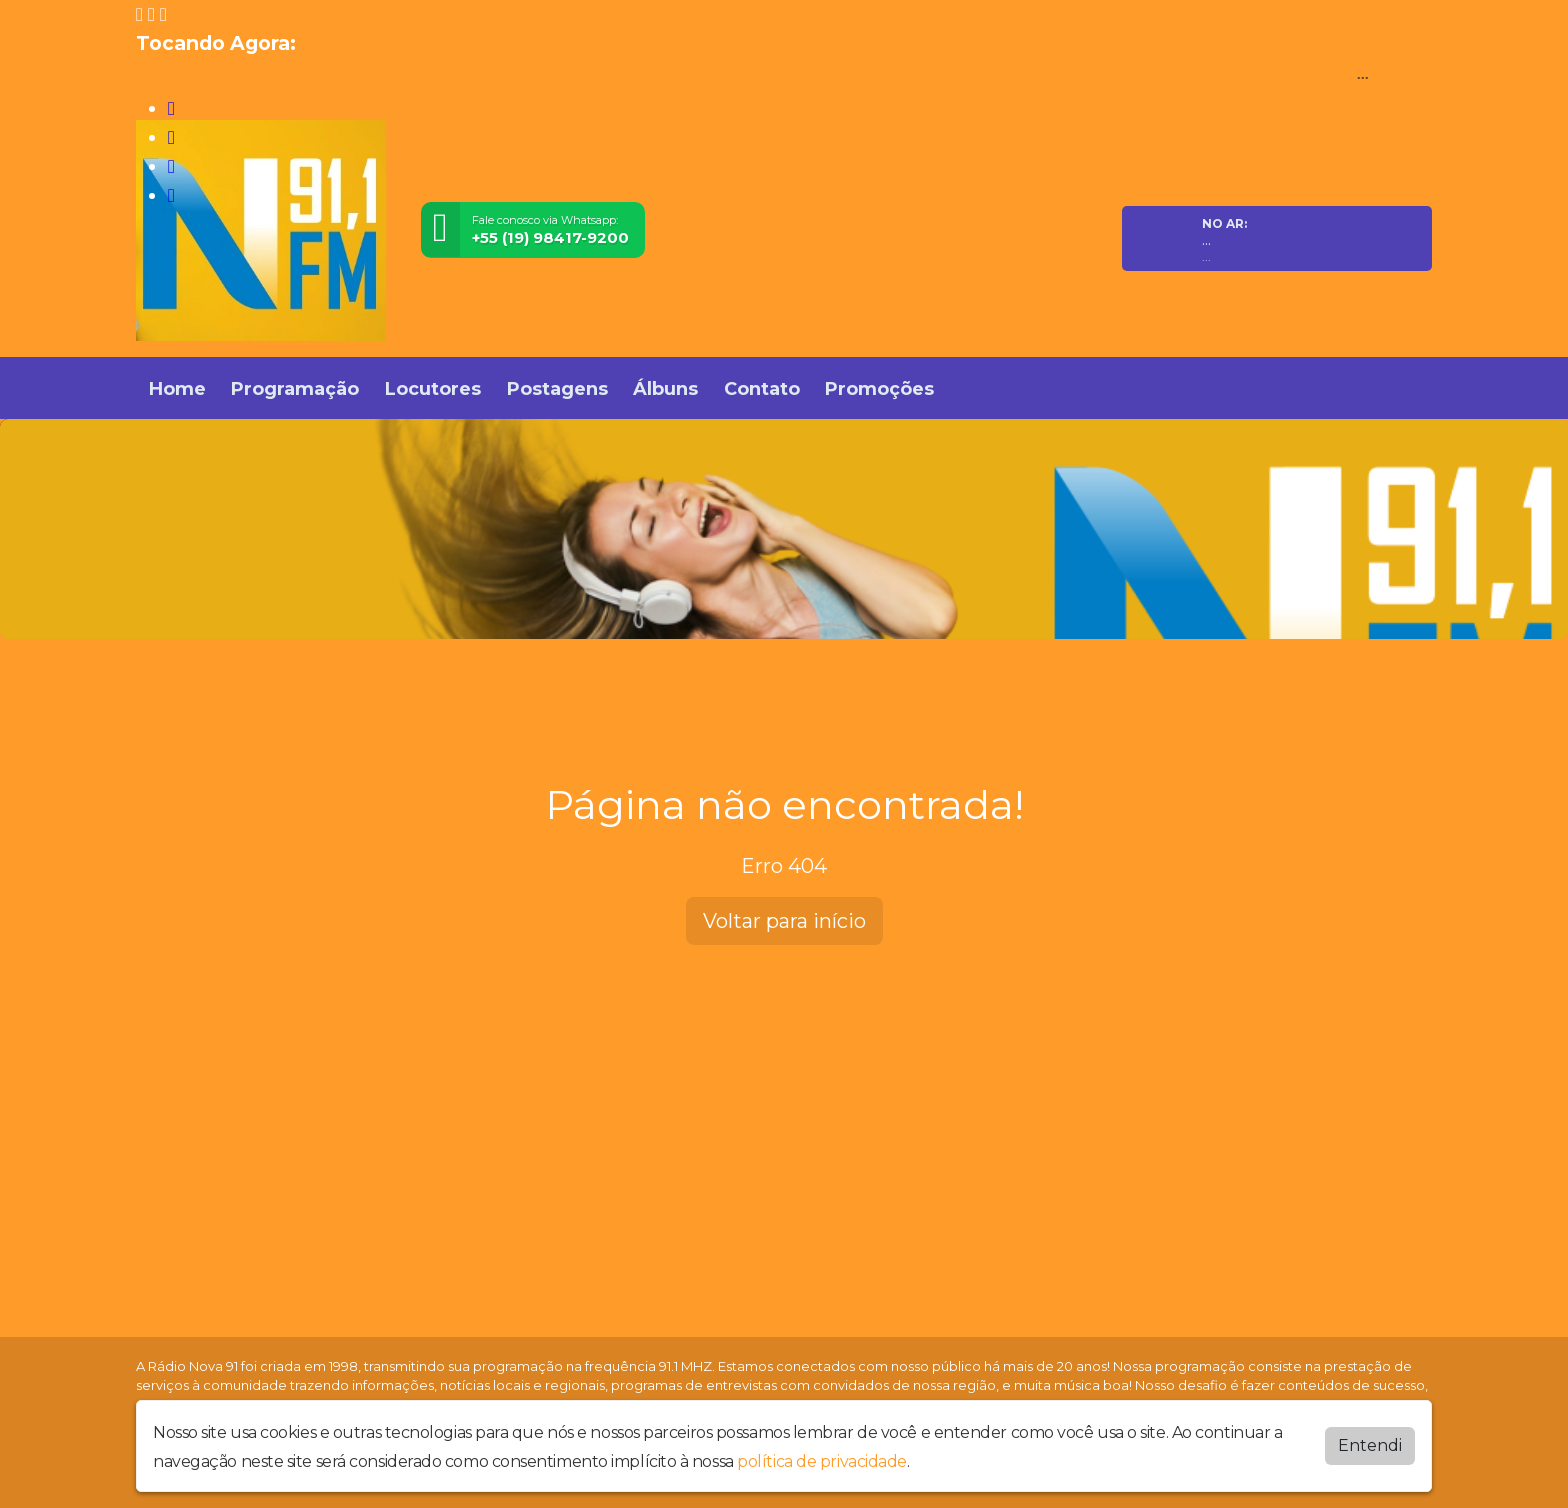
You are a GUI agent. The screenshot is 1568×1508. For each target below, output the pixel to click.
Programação (295, 389)
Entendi (1370, 1444)
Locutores (433, 389)
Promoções (879, 389)
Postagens (557, 389)
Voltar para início (784, 921)
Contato (762, 389)
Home (177, 389)
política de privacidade (822, 1460)
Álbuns (665, 389)
